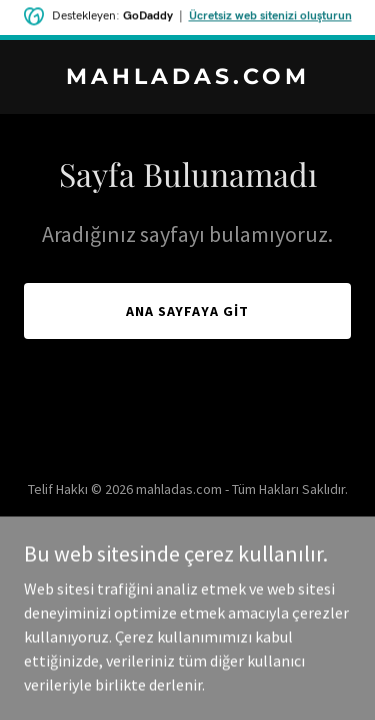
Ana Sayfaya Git (188, 311)
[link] (187, 78)
